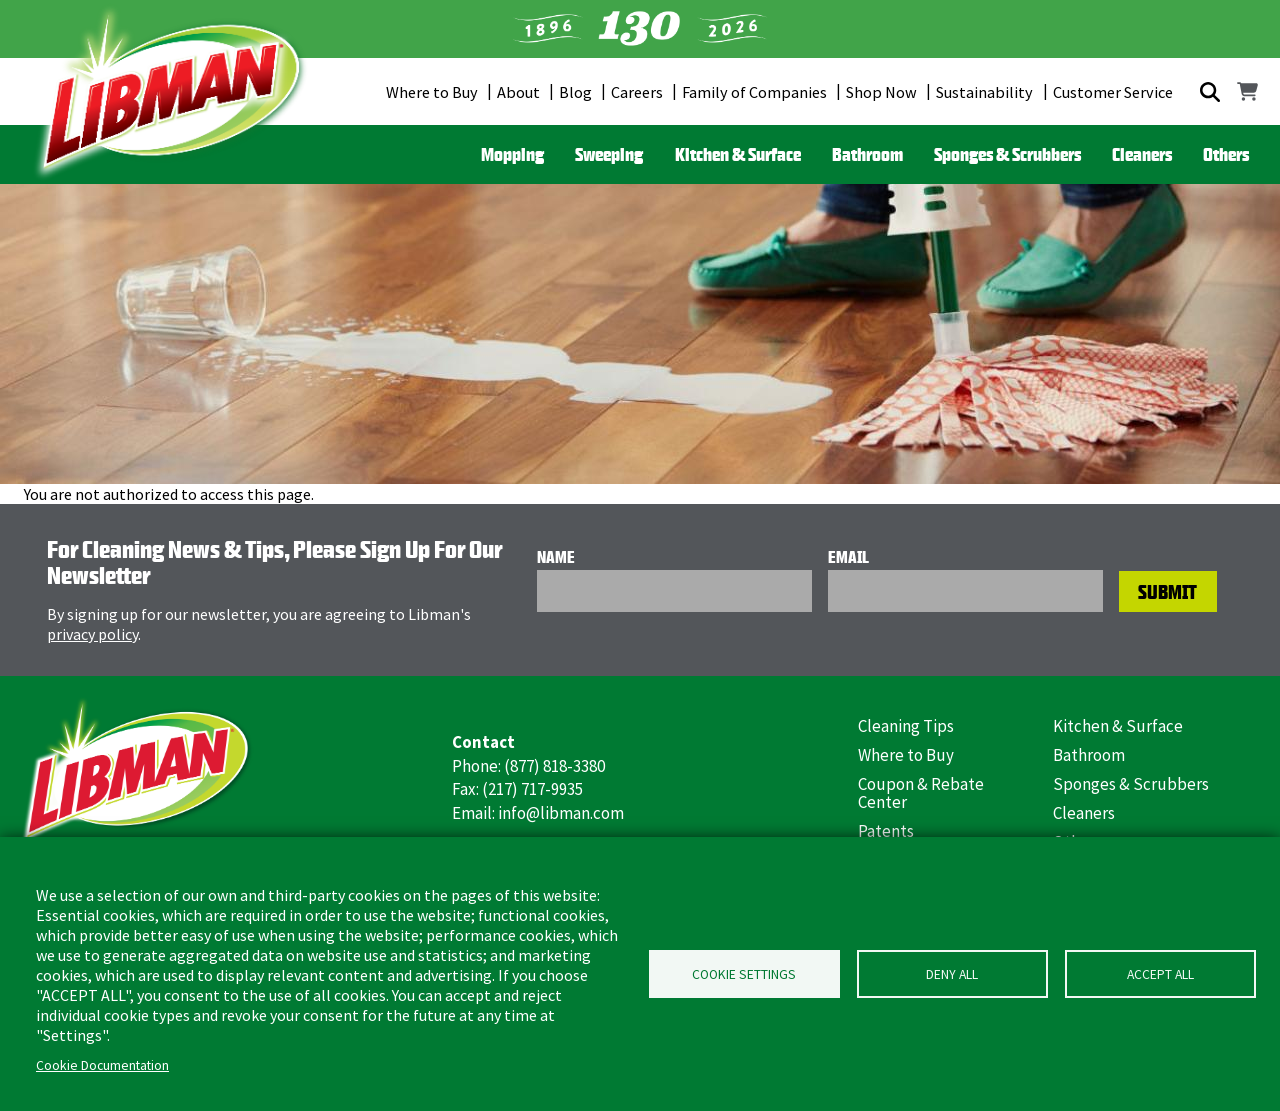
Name (556, 557)
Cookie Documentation (102, 1065)
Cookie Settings (744, 974)
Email (848, 557)
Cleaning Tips (906, 726)
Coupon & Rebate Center (921, 793)
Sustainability (984, 92)
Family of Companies (754, 92)
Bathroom (867, 154)
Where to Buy (432, 92)
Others (1226, 154)
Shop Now (881, 92)
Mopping (512, 154)
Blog (575, 92)
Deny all (952, 974)
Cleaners (1142, 154)
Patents (886, 831)
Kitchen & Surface (738, 154)
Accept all (1160, 974)
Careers (637, 92)
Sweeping (609, 154)
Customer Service (1113, 92)
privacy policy (92, 634)
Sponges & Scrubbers (1007, 154)
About (518, 92)
